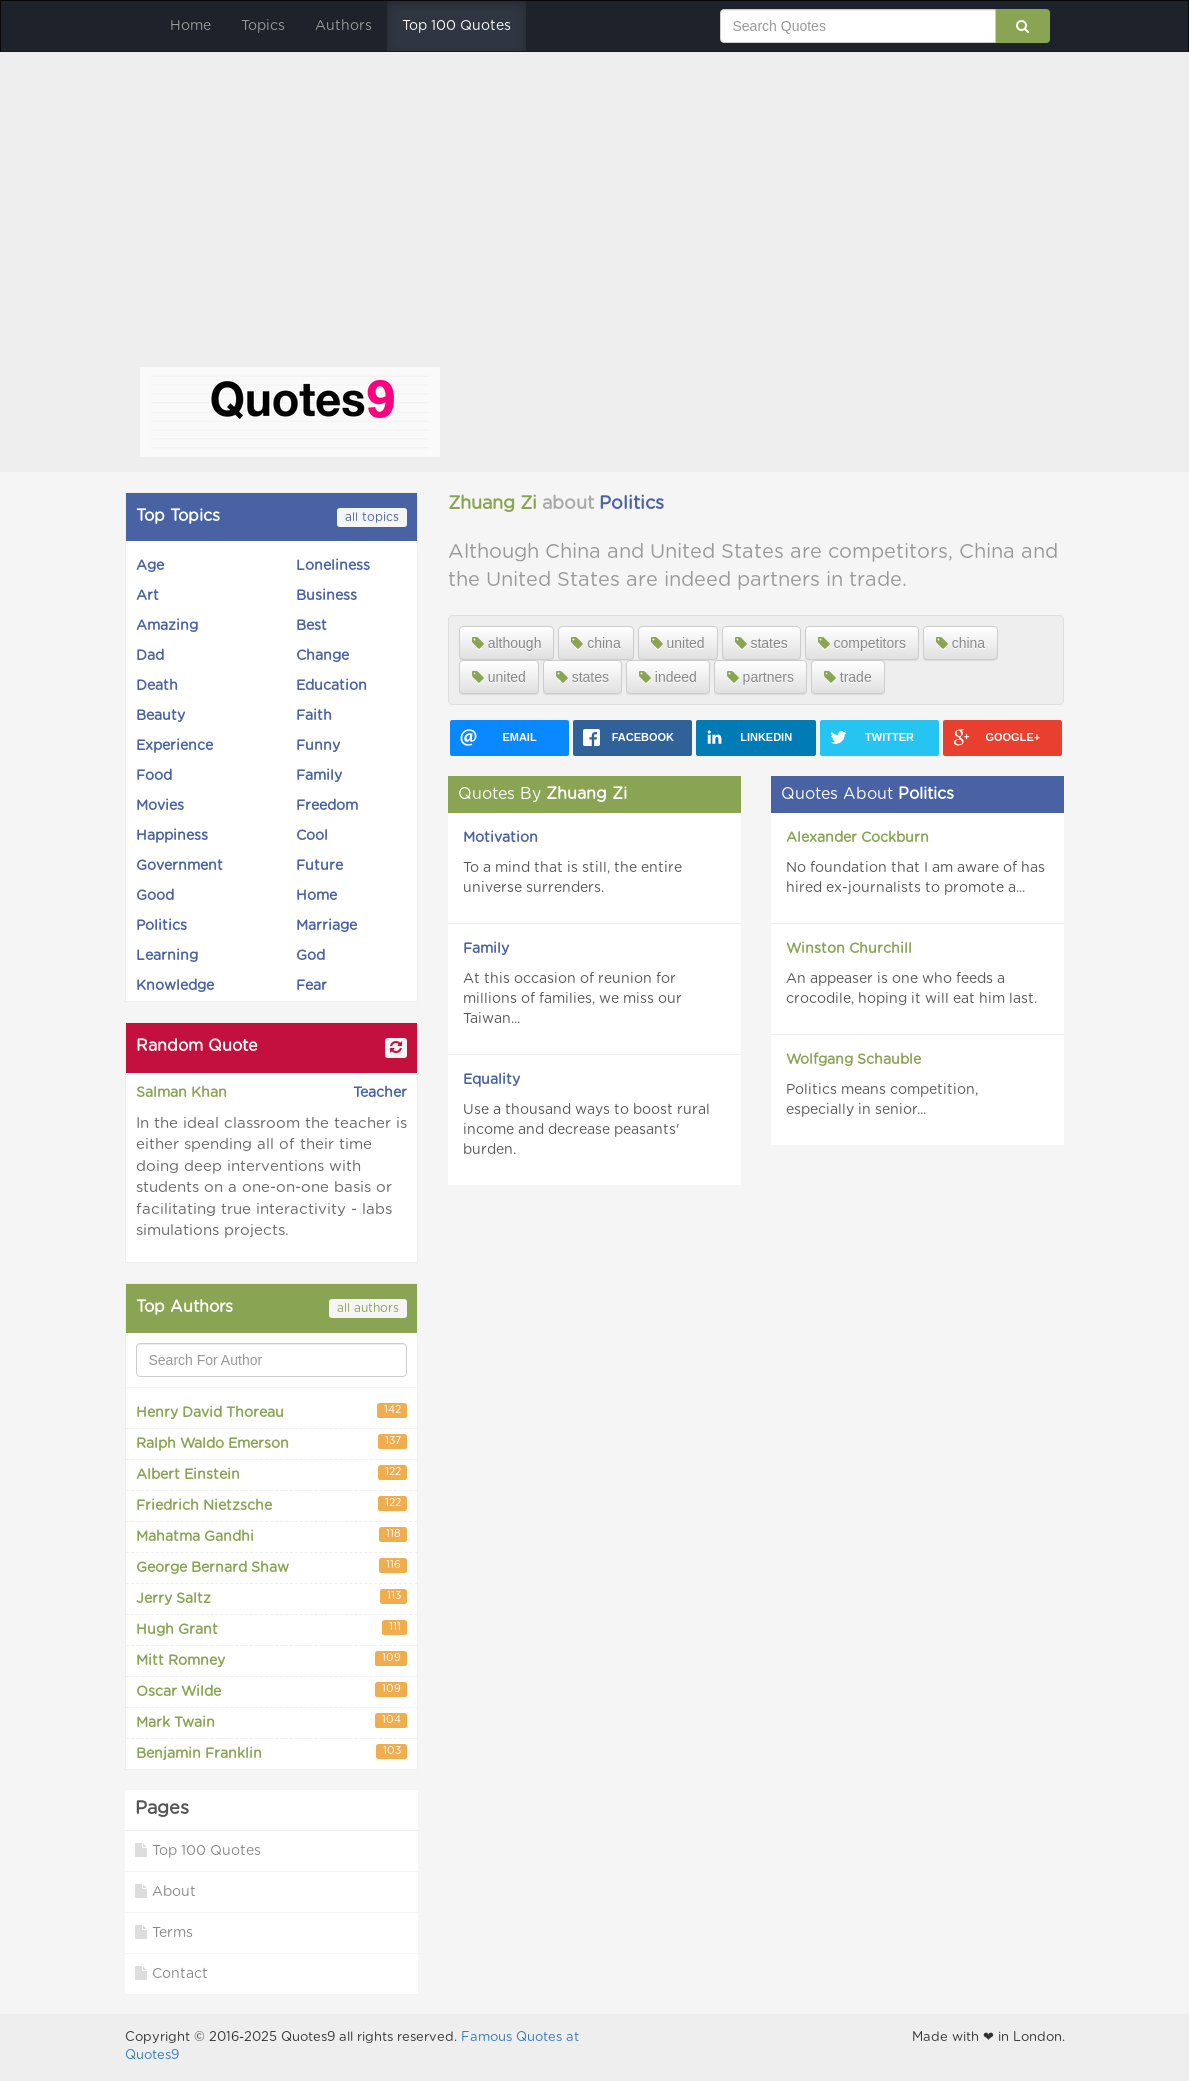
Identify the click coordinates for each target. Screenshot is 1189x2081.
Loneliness (333, 566)
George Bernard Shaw (271, 1566)
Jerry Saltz (271, 1597)
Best (311, 626)
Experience (174, 746)
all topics (372, 517)
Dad (150, 656)
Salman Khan (181, 1093)
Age (150, 566)
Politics (161, 926)
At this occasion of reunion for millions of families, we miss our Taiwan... (572, 999)
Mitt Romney (271, 1659)
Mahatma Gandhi (271, 1535)
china (595, 643)
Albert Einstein (271, 1473)
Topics (263, 26)
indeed (668, 677)
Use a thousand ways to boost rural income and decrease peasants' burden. (586, 1130)
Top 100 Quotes (456, 26)
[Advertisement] (594, 217)
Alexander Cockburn (857, 838)
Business (326, 596)
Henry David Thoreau (271, 1411)
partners (760, 677)
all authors (368, 1308)
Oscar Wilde (271, 1690)
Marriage (326, 926)
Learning (167, 956)
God (310, 956)
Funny (318, 746)
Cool (312, 836)
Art (147, 596)
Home (190, 26)
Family (319, 776)
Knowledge (175, 986)
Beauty (160, 716)
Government (179, 866)
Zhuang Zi (492, 504)
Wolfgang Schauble (853, 1060)
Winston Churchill (849, 949)
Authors (343, 26)
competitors (862, 643)
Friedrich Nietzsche (271, 1504)
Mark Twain (271, 1721)
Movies (160, 806)
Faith (314, 716)
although (507, 643)
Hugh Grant (271, 1628)
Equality (491, 1080)
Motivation (500, 838)
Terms (164, 1932)
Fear (311, 986)
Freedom (327, 806)
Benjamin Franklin (271, 1752)
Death (157, 686)
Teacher (380, 1093)
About (165, 1891)
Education (331, 686)
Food (154, 776)
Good (155, 896)
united (678, 643)
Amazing (167, 626)
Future (319, 866)
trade (848, 677)
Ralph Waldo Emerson (271, 1442)
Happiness (172, 836)
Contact (171, 1973)
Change (322, 656)
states (761, 643)
